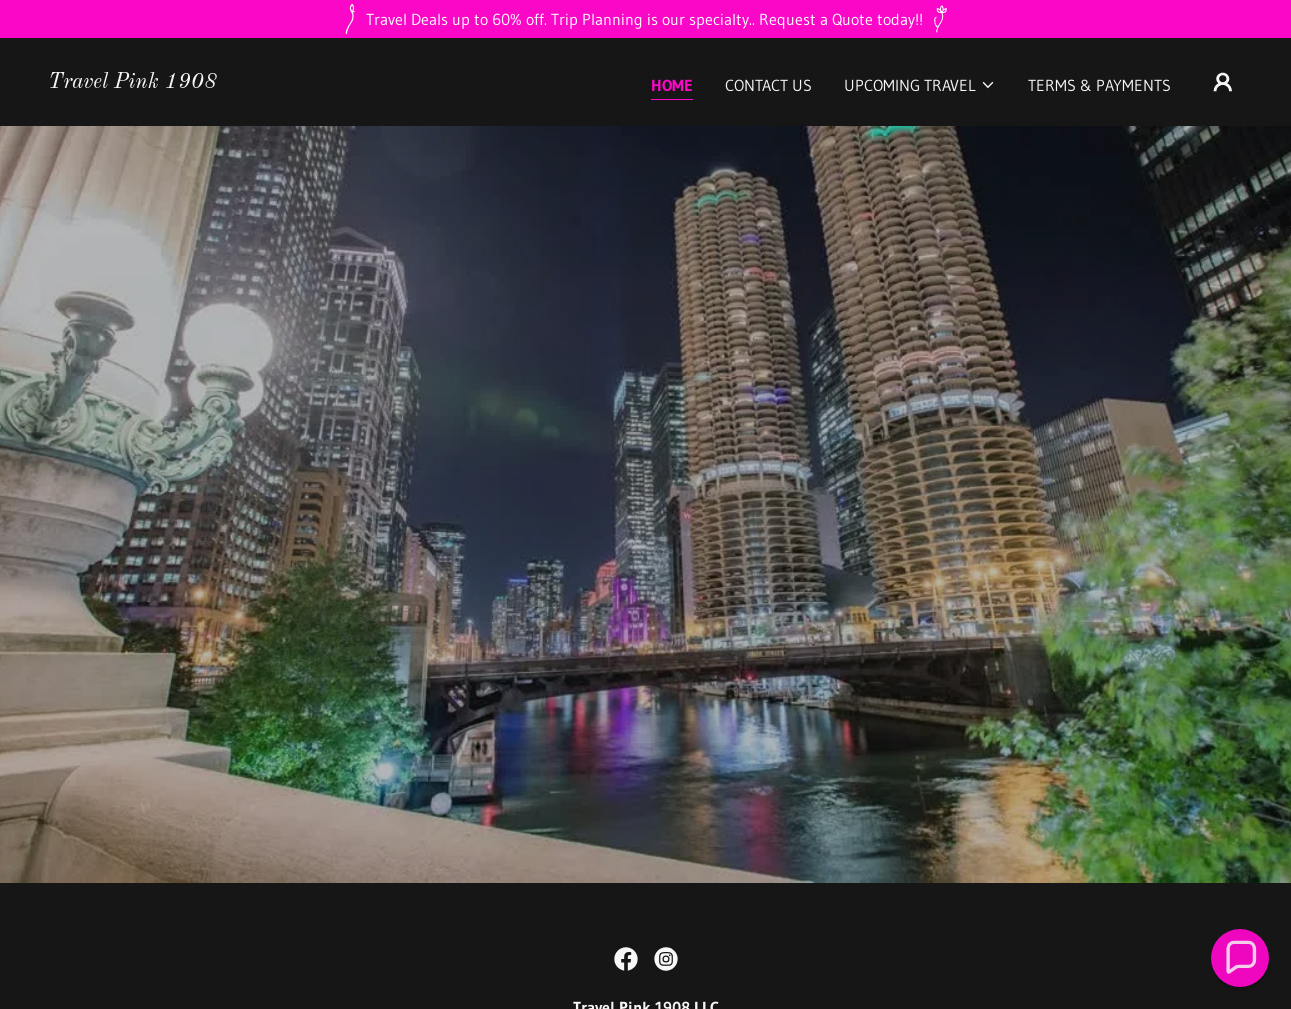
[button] (920, 85)
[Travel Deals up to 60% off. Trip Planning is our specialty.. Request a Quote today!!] (645, 19)
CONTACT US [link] (768, 85)
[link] (132, 82)
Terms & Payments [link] (1099, 85)
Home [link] (672, 85)
